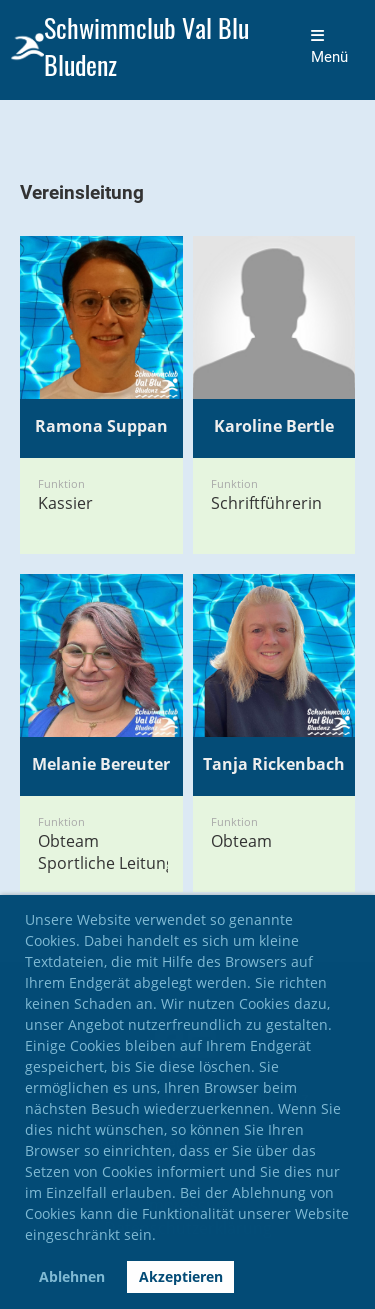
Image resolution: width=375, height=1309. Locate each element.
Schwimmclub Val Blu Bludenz (146, 47)
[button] (163, 1238)
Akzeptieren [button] (181, 1276)
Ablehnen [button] (72, 1276)
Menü (329, 47)
